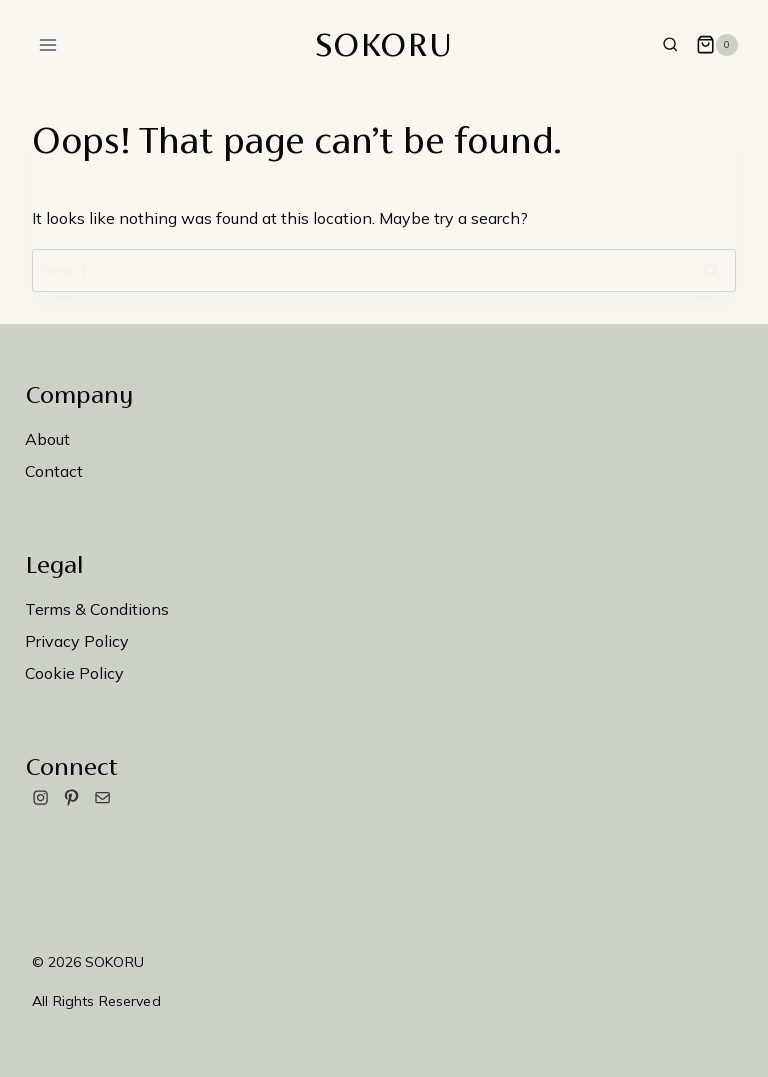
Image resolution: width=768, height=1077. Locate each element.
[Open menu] (48, 44)
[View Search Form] (670, 45)
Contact (54, 471)
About (47, 439)
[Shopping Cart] (717, 45)
